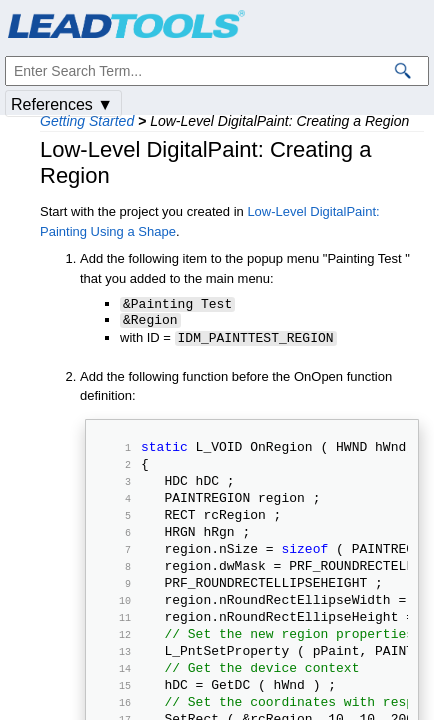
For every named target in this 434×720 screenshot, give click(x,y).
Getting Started (87, 121)
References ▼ (62, 104)
